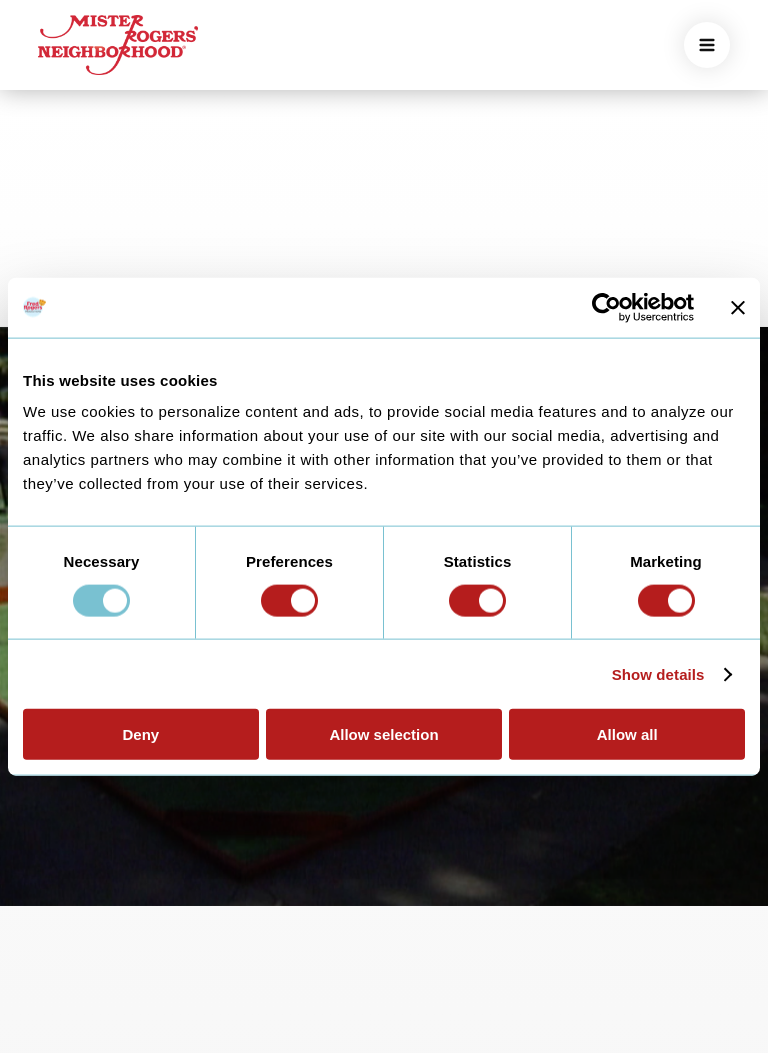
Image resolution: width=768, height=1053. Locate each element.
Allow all (627, 734)
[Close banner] (738, 307)
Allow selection (383, 734)
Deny (140, 734)
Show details (658, 673)
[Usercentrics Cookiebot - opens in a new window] (606, 307)
